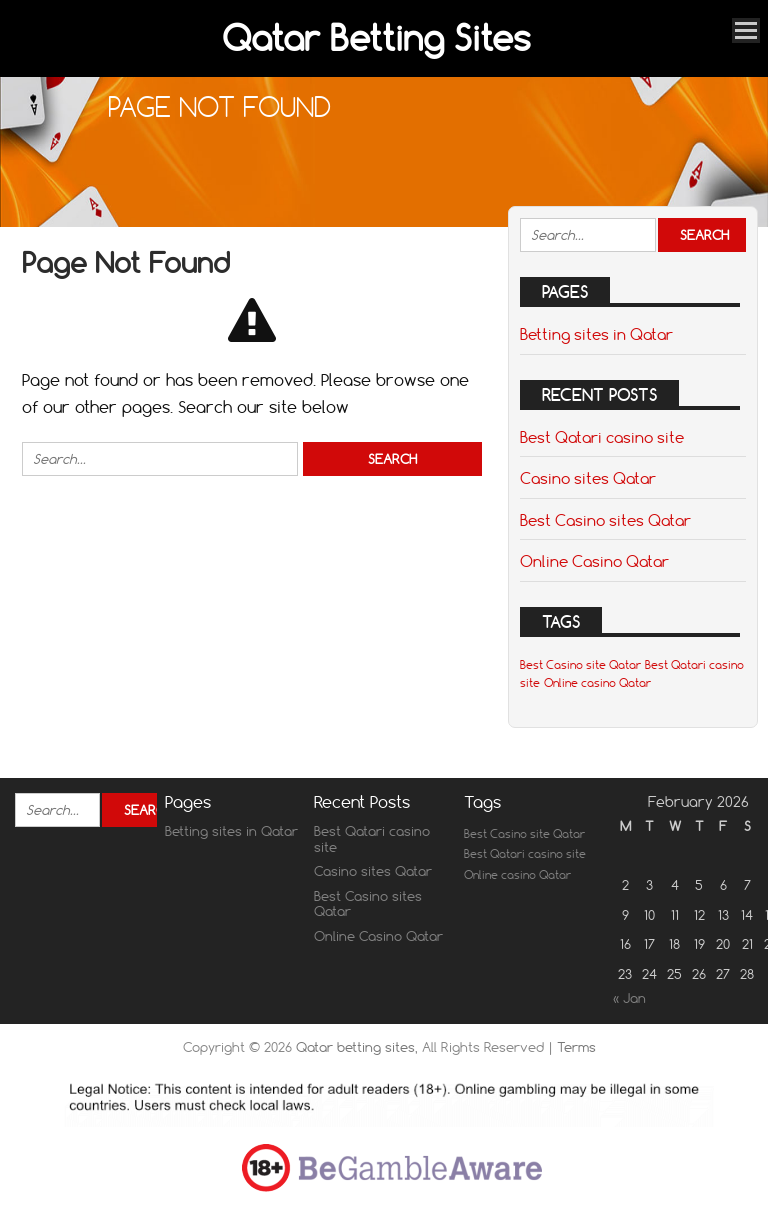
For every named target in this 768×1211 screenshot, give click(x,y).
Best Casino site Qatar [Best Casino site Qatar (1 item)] (580, 665)
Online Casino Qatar (594, 561)
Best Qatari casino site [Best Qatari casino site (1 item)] (525, 854)
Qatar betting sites (355, 1047)
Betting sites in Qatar (596, 334)
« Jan (629, 998)
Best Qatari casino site (602, 437)
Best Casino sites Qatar (605, 520)
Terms (576, 1047)
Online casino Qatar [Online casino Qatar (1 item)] (597, 683)
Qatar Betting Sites (376, 38)
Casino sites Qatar (588, 478)
